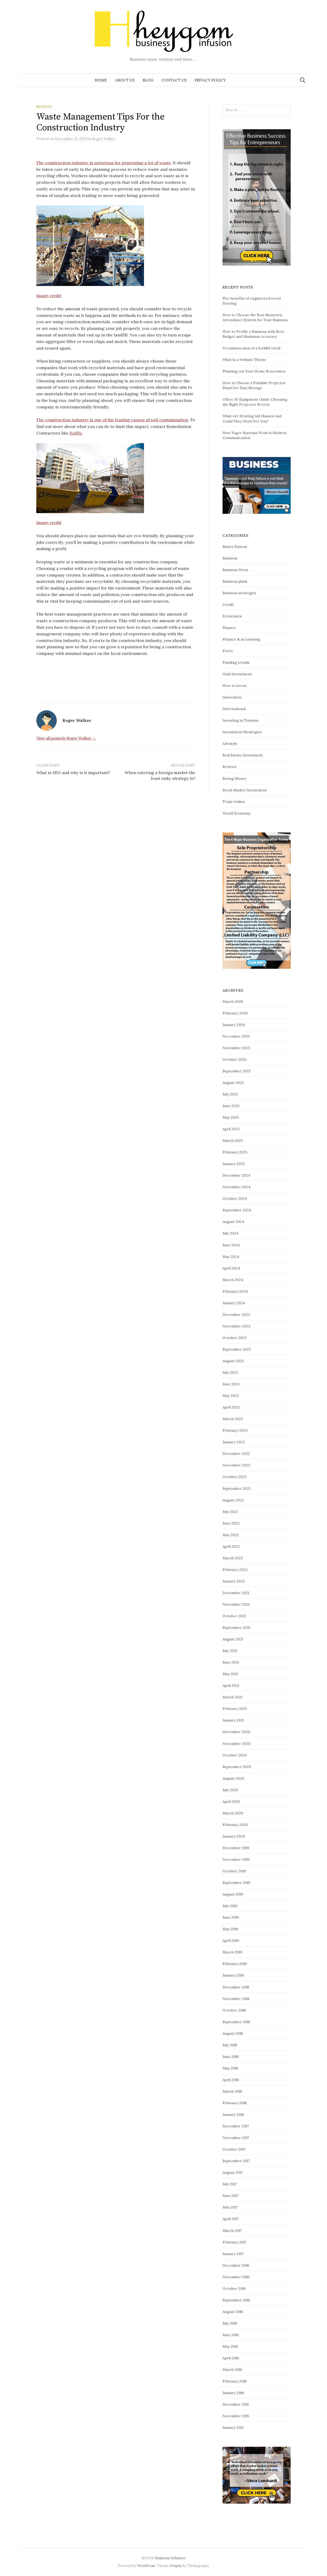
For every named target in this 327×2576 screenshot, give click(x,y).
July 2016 (230, 2323)
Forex (228, 650)
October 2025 (234, 1059)
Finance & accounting (241, 639)
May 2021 (230, 1674)
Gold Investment (237, 674)
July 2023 (230, 1372)
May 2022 (231, 1535)
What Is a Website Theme (244, 359)
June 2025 (231, 1105)
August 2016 (233, 2311)
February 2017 (234, 2242)
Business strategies (239, 593)
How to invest (235, 685)
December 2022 (236, 1453)
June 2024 (231, 1245)
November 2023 (236, 1326)
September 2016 (236, 2300)
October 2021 (234, 1616)
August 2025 (233, 1082)
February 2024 (235, 1291)
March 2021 (232, 1697)
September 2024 (237, 1210)
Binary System (235, 546)
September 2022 (237, 1488)
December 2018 (236, 1987)
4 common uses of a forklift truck (251, 348)
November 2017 (236, 2137)
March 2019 (232, 1952)
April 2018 (231, 2079)
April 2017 (231, 2218)
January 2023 (234, 1442)
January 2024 (234, 1303)
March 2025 (233, 1140)
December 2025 (236, 1036)
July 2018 (230, 2045)
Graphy (176, 2566)
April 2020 (231, 1801)
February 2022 (235, 1569)
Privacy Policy (210, 80)
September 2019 (236, 1882)
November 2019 (236, 1859)
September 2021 (236, 1627)
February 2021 (235, 1708)
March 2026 (233, 1001)
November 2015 (236, 2416)
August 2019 (233, 1894)
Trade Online (234, 801)
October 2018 (234, 2010)
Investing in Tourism (240, 720)
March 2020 (233, 1813)
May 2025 (231, 1117)
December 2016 (236, 2265)
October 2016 (234, 2288)
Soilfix (76, 433)
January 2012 (233, 2427)
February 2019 (235, 1963)
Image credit (48, 295)
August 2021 (233, 1639)
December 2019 (236, 1848)
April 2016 (231, 2358)
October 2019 (234, 1871)
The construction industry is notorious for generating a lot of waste (103, 162)
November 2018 (236, 1998)
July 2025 (230, 1094)
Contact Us (173, 80)
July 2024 (230, 1233)
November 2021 (236, 1604)
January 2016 (233, 2392)
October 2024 (235, 1198)
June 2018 (231, 2056)
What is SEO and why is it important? (73, 772)
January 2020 (234, 1836)
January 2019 (233, 1975)
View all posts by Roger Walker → (66, 738)
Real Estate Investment (243, 755)
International (234, 708)
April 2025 (231, 1129)
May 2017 (230, 2207)
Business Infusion (170, 2558)
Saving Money (234, 778)
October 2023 (235, 1337)
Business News (235, 569)
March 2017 (232, 2230)
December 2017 (236, 2126)
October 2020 (235, 1755)
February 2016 (235, 2381)
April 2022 (231, 1546)
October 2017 (234, 2149)
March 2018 (232, 2091)
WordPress (146, 2566)
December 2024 (236, 1175)
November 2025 (236, 1048)
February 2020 (235, 1824)
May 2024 (231, 1256)
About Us (124, 80)
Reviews (44, 106)
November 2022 (236, 1465)
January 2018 (233, 2114)
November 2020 (236, 1743)
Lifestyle (230, 743)
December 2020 (236, 1731)
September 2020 (237, 1766)
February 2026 (235, 1013)
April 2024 (231, 1268)
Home (101, 80)
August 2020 (233, 1778)
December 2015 (236, 2404)
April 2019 (231, 1940)
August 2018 (233, 2033)
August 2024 (233, 1221)
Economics (232, 616)
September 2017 (236, 2161)
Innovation (232, 697)
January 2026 (234, 1024)
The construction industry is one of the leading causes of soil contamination (112, 419)
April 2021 (231, 1685)
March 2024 (233, 1279)
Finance (229, 627)
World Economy (236, 813)
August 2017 (233, 2172)
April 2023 (231, 1407)
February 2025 (235, 1152)
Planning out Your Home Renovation (254, 371)
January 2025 (234, 1163)
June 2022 (231, 1523)
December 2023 (236, 1314)
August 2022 (233, 1500)
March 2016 (232, 2369)
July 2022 (230, 1511)
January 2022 (234, 1581)
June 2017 (230, 2195)
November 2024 (236, 1187)
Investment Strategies (242, 732)
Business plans (235, 581)
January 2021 (233, 1720)
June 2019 (231, 1917)
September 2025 (237, 1071)
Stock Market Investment (245, 790)
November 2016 (236, 2277)
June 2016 (231, 2335)
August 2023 (233, 1361)
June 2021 (231, 1662)
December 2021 (236, 1592)
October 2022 (235, 1476)
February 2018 (235, 2103)
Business (230, 558)
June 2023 (231, 1384)
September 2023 (237, 1349)
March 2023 (233, 1418)
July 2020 (230, 1790)
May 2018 (230, 2068)
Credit (228, 604)
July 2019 (230, 1905)
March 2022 (233, 1558)
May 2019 (230, 1929)
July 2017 (230, 2184)
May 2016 (230, 2346)
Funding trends (236, 662)
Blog (148, 80)
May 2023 (231, 1395)
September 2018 (236, 2022)
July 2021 (230, 1650)
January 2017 (233, 2253)
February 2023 (235, 1430)
